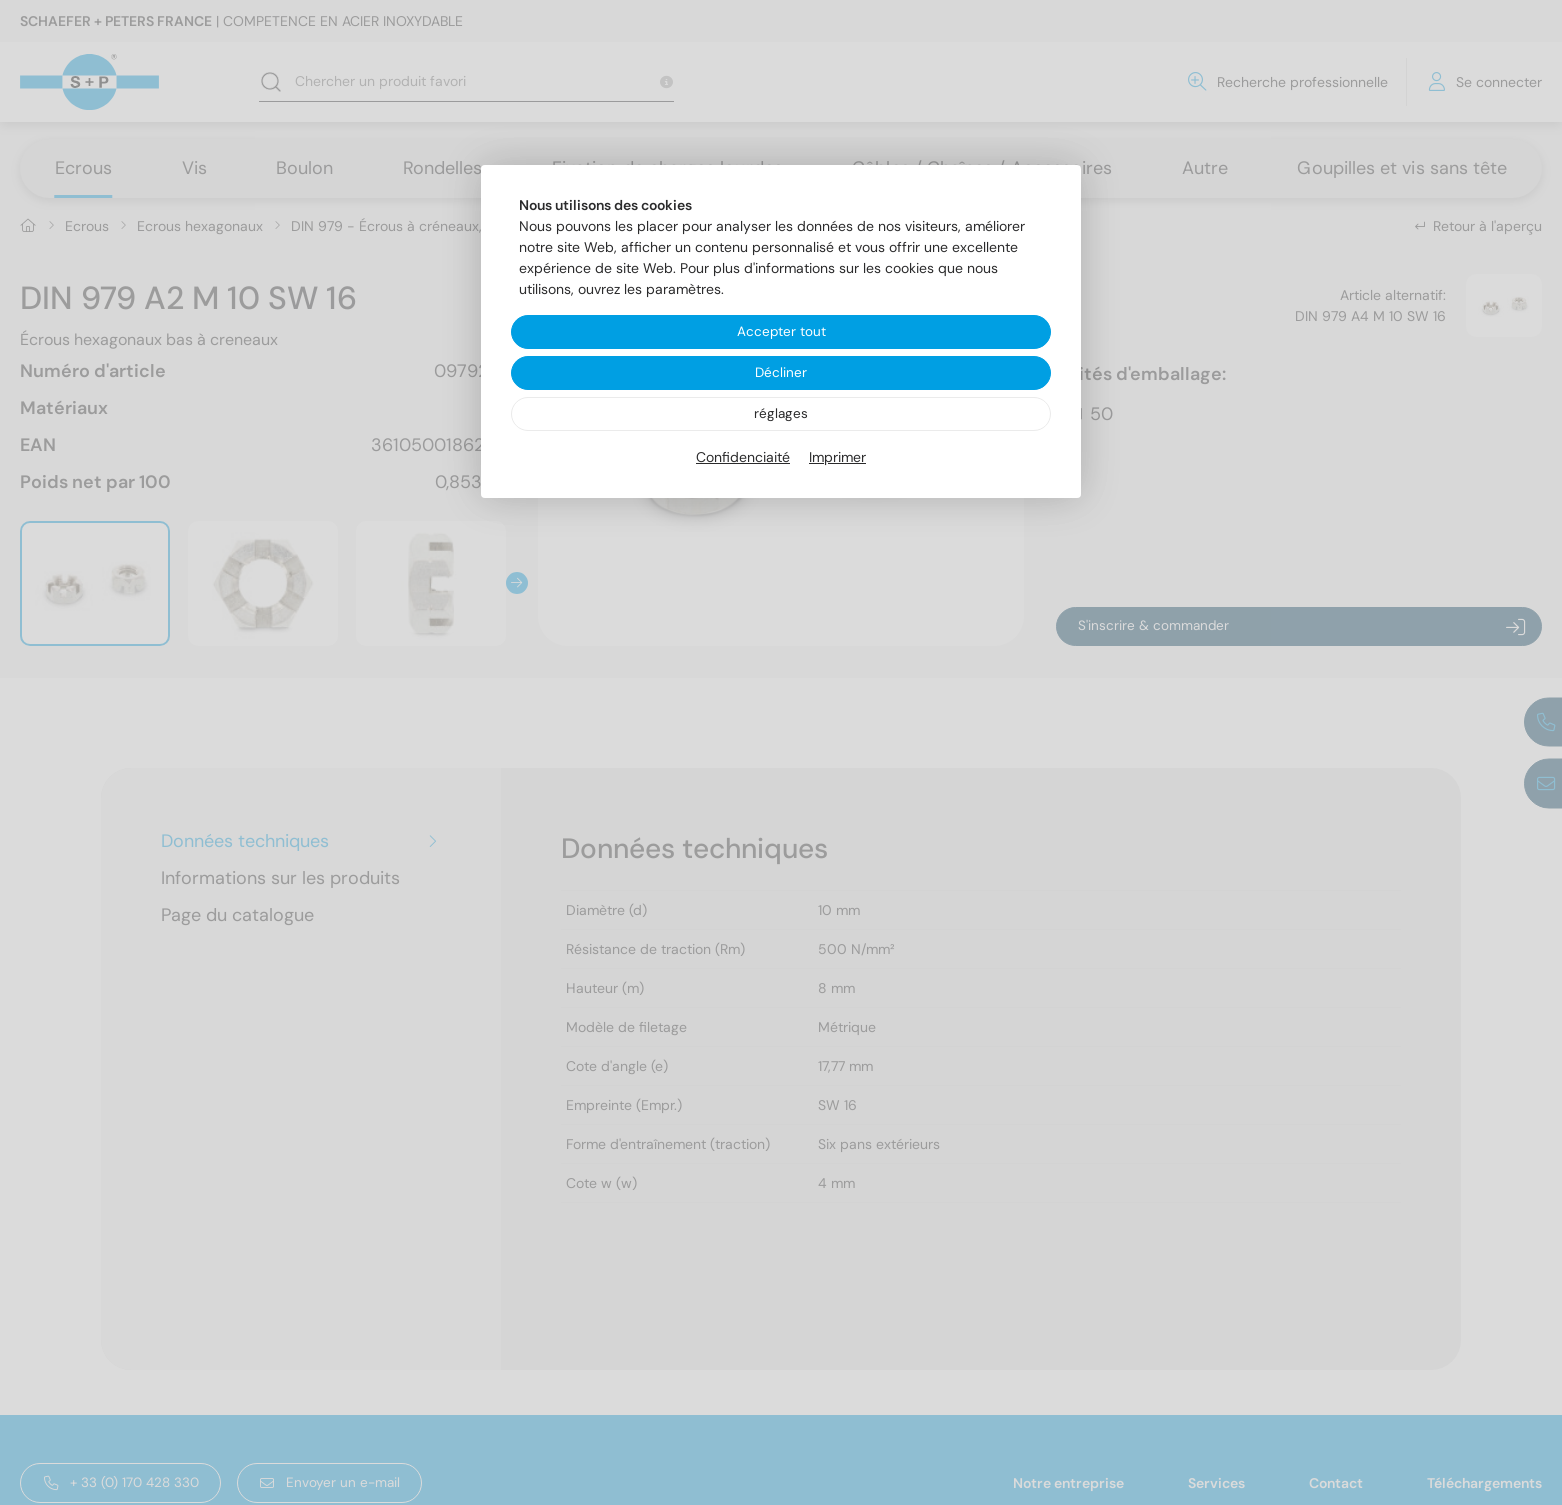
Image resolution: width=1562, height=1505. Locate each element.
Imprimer (837, 459)
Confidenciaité (743, 459)
